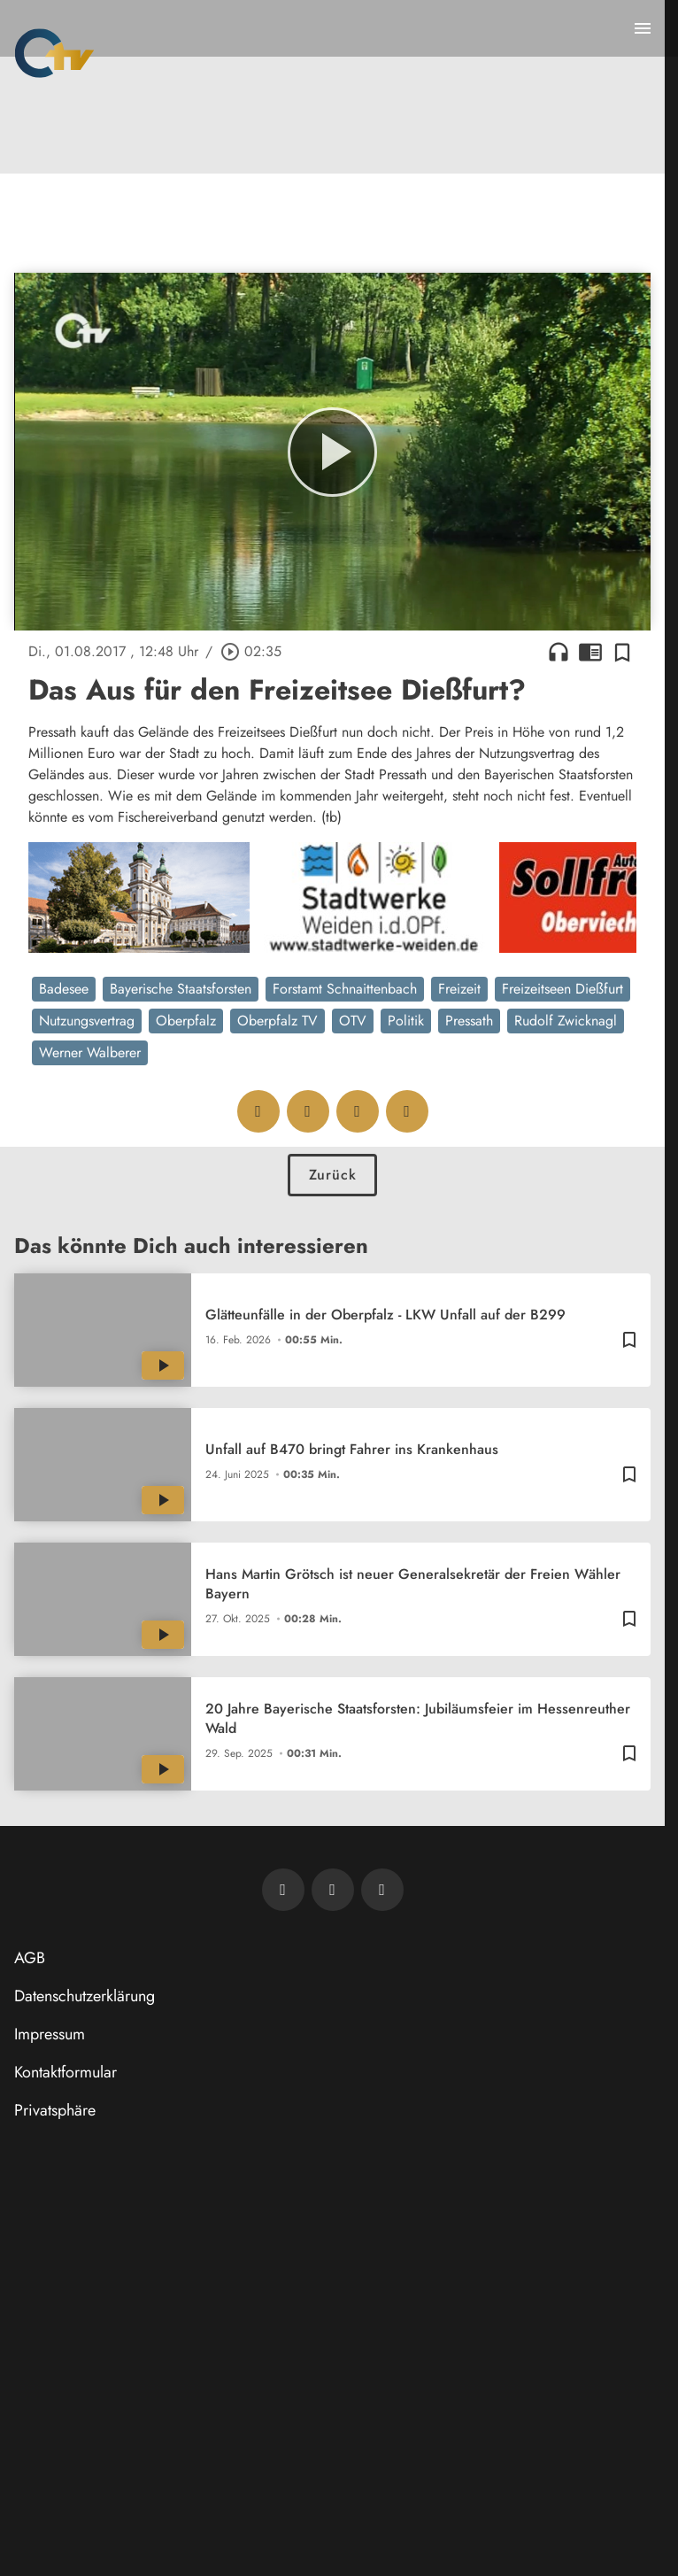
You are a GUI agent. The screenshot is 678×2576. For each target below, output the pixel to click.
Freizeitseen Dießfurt (562, 989)
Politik (406, 1020)
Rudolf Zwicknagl (565, 1020)
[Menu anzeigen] (642, 28)
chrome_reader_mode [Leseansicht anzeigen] (590, 651)
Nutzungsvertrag (87, 1020)
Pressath (469, 1020)
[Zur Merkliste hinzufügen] (622, 652)
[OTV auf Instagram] (382, 1889)
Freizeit (459, 989)
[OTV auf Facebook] (333, 1889)
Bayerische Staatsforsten (180, 989)
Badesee (64, 989)
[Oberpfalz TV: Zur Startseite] (54, 53)
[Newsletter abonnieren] (283, 1889)
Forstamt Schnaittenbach (345, 989)
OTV (352, 1020)
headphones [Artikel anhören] (558, 651)
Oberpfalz (186, 1020)
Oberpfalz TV (277, 1020)
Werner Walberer (90, 1052)
